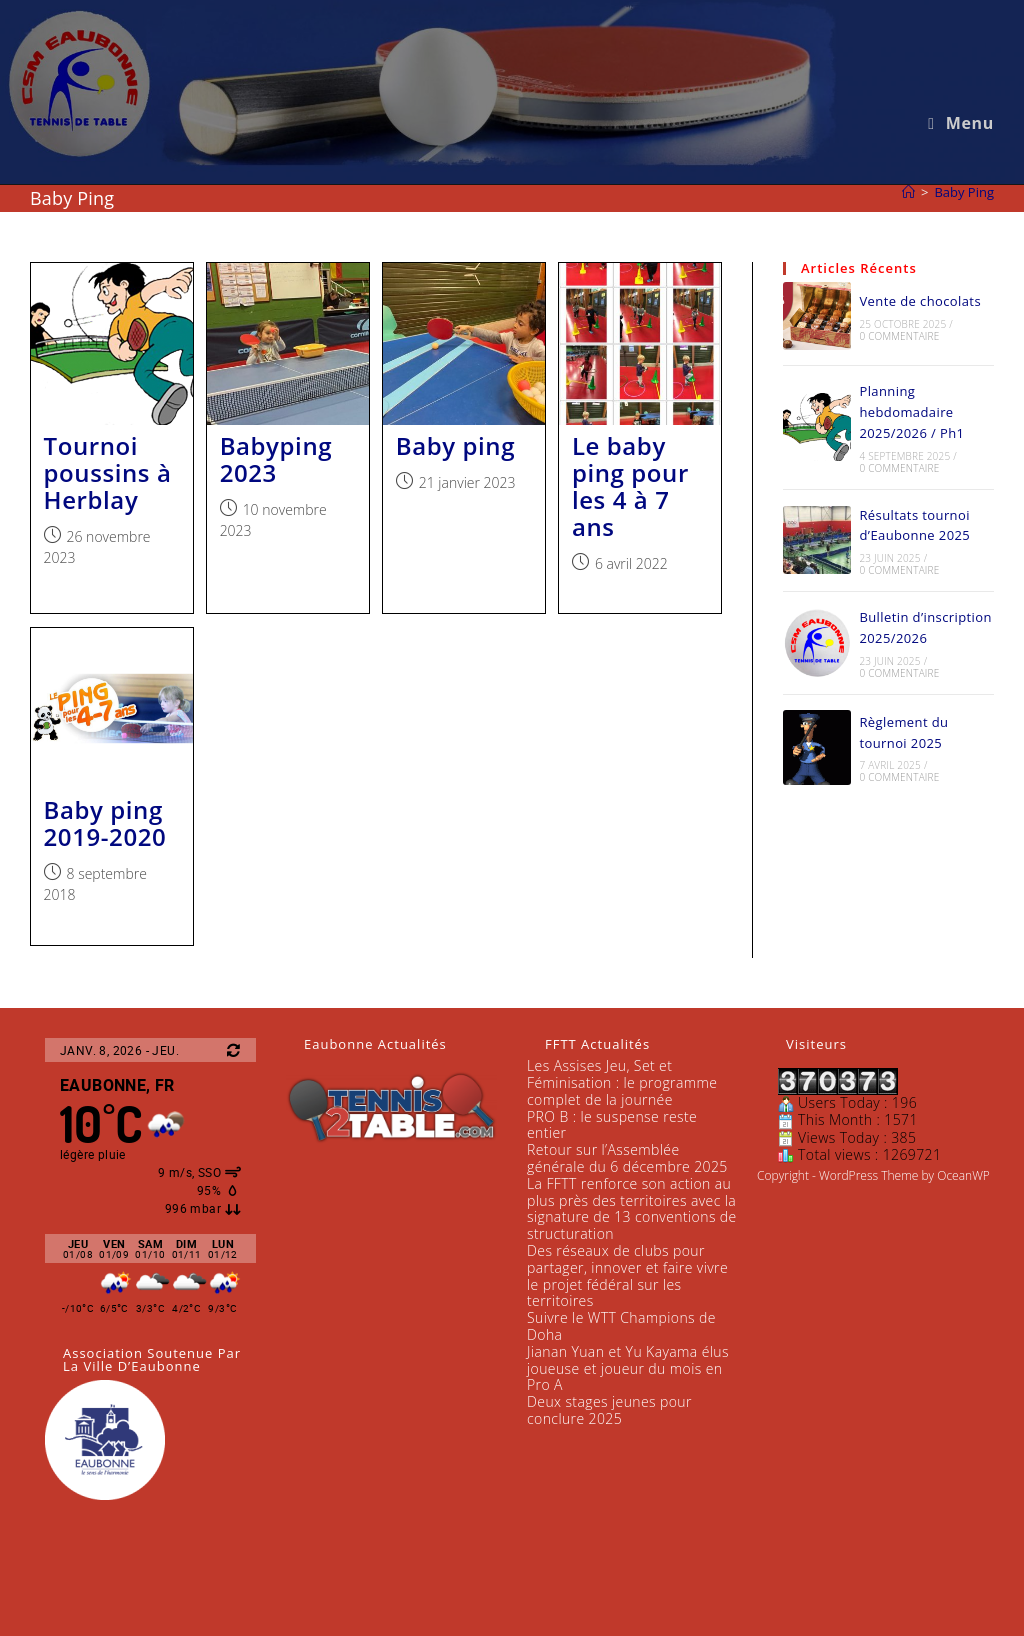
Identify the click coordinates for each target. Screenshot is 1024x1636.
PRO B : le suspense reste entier (612, 1125)
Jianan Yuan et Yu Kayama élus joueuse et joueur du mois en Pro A (628, 1368)
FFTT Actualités (597, 1044)
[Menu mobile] (961, 123)
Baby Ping (964, 192)
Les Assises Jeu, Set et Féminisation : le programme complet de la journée (622, 1082)
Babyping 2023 (276, 459)
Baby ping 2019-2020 (105, 823)
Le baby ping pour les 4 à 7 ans (630, 486)
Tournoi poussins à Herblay (108, 472)
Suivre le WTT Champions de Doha (621, 1326)
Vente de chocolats (920, 301)
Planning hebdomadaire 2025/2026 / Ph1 (911, 412)
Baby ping (455, 445)
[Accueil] (908, 192)
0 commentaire (899, 336)
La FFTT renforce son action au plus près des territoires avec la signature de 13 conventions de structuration (632, 1208)
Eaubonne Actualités (375, 1044)
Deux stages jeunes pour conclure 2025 (609, 1410)
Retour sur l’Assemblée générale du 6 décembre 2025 (627, 1158)
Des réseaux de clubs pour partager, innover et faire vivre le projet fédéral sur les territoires (627, 1275)
